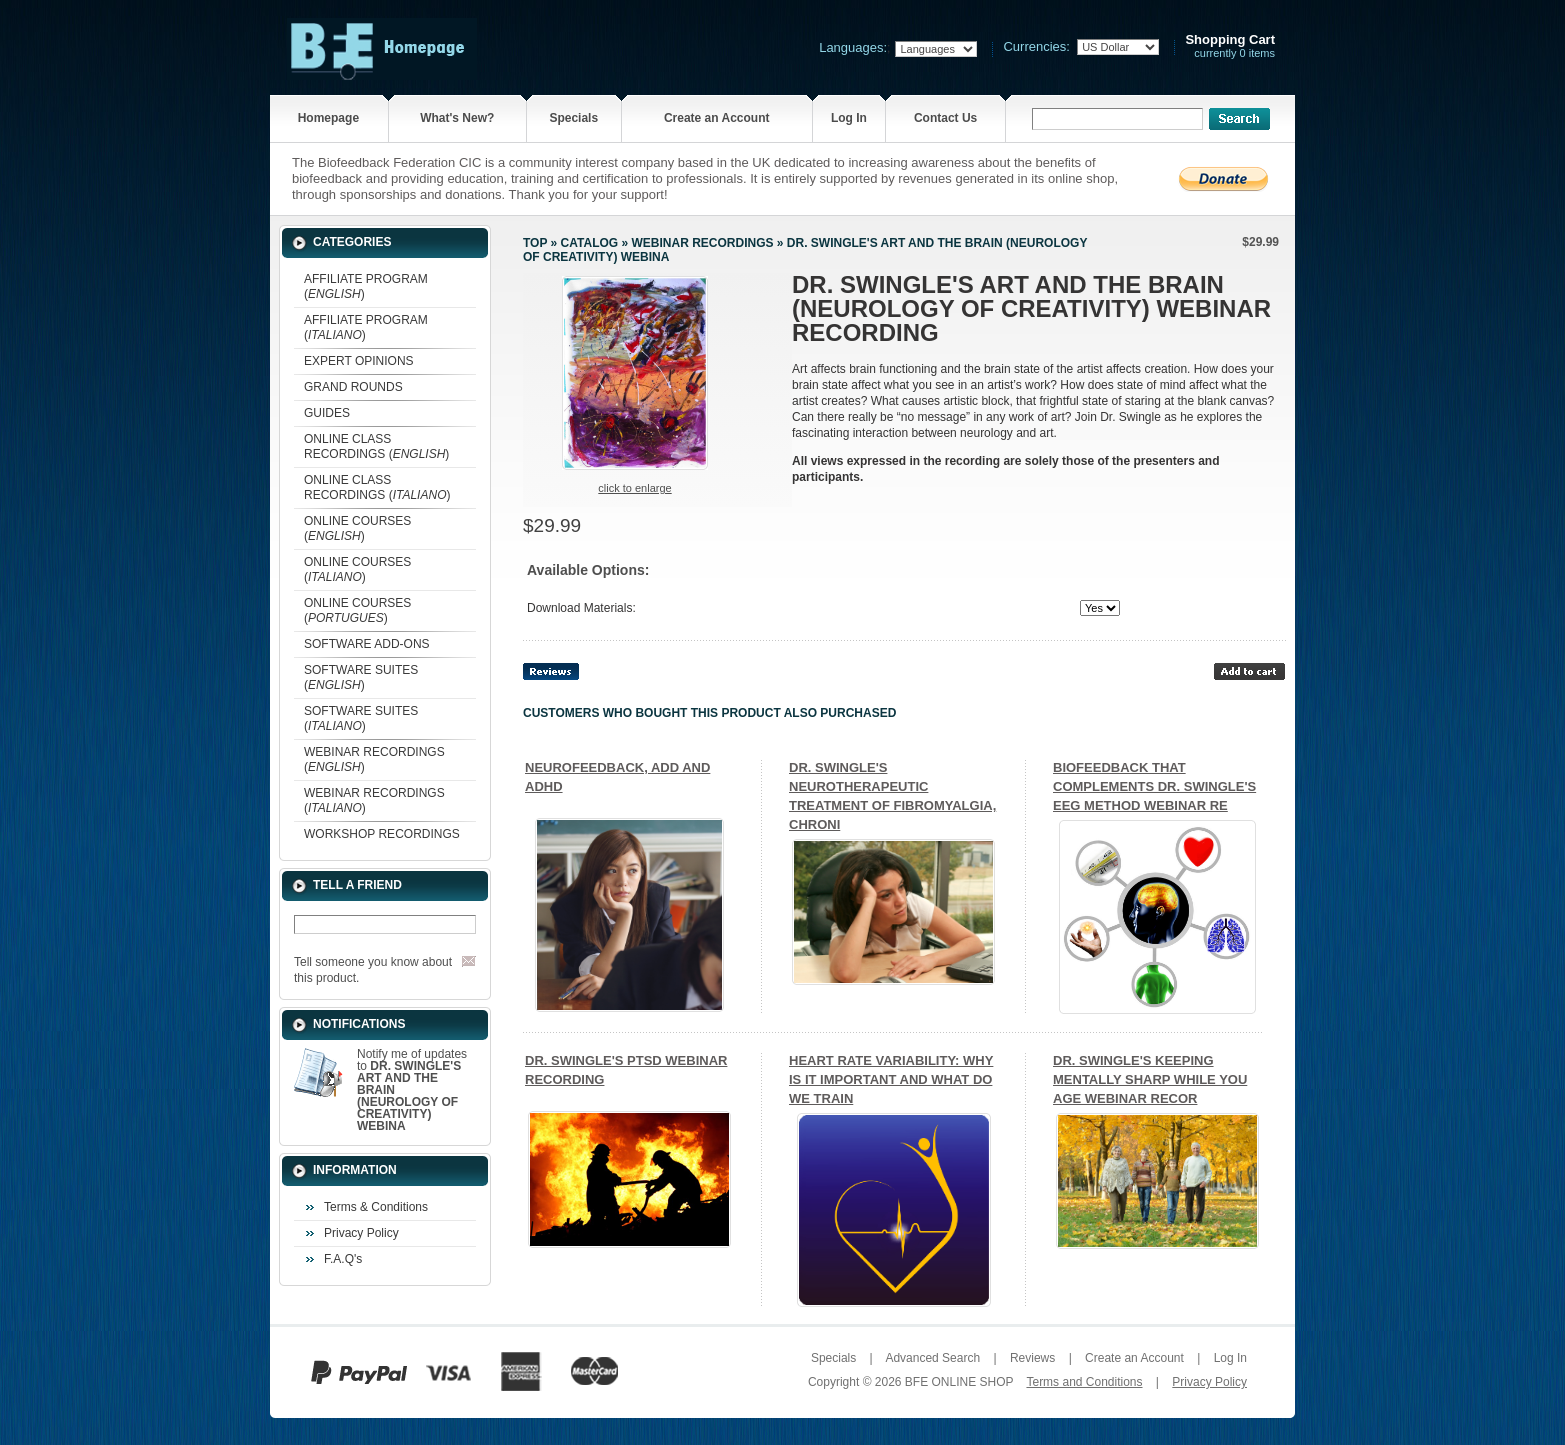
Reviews (1032, 1358)
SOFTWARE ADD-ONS (367, 644)
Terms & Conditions (376, 1207)
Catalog (590, 243)
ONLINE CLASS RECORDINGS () (376, 446)
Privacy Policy (361, 1233)
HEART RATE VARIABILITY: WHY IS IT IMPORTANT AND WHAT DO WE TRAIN (891, 1079)
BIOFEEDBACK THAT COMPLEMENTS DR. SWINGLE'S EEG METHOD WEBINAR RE (1154, 786)
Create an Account (717, 118)
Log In (849, 118)
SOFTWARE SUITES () (361, 677)
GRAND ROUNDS (353, 387)
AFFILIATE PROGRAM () (366, 286)
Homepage (328, 118)
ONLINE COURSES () (357, 528)
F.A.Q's (343, 1259)
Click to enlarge (634, 488)
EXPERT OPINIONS (359, 361)
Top (535, 243)
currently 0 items (1230, 46)
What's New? (457, 118)
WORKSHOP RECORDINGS (382, 834)
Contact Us (945, 118)
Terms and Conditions (1084, 1382)
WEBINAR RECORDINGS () (374, 759)
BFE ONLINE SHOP (959, 1382)
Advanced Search (932, 1358)
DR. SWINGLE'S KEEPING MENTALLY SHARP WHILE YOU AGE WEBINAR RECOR (1150, 1079)
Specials (573, 118)
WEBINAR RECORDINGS (702, 243)
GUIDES (327, 413)
